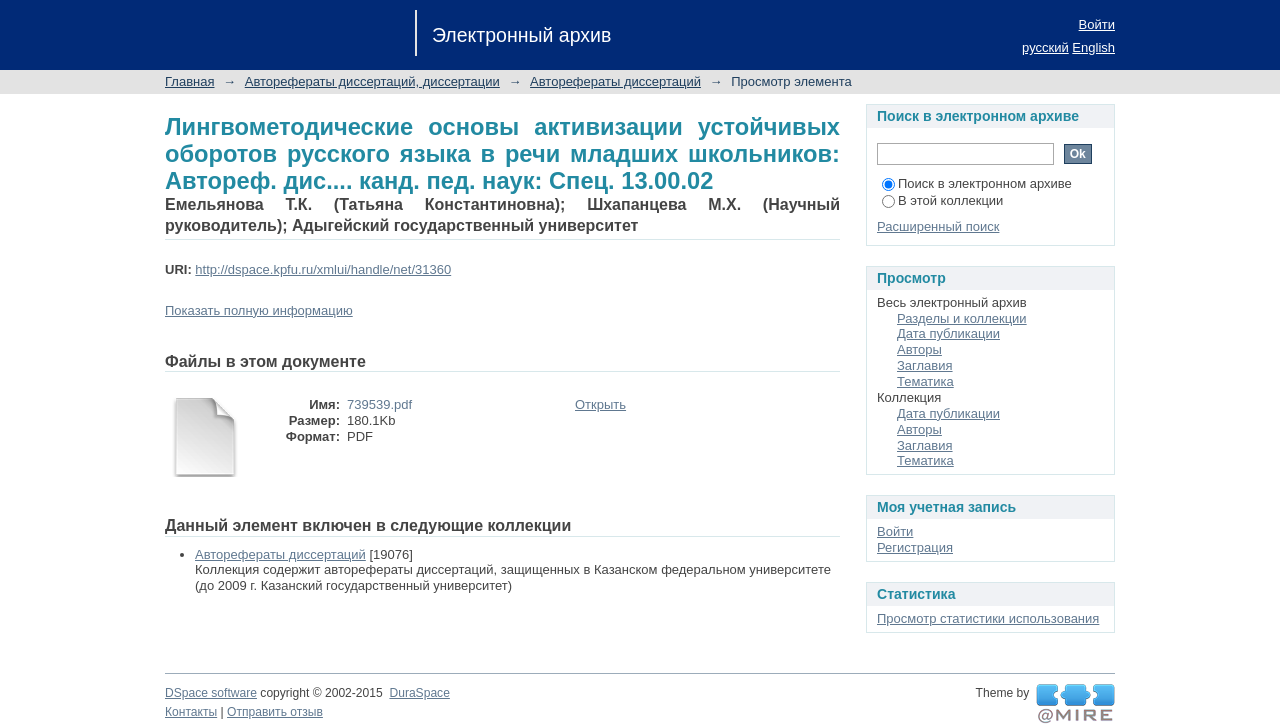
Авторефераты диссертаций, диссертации (372, 81)
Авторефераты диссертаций (615, 81)
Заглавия (925, 365)
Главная (189, 81)
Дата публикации (948, 333)
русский (1045, 47)
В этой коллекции (942, 200)
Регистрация (915, 547)
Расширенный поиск (938, 226)
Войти (1097, 24)
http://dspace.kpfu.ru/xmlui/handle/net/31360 (323, 269)
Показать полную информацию (259, 310)
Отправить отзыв (275, 712)
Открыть (600, 404)
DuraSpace (419, 693)
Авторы (919, 349)
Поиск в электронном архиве (977, 183)
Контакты (191, 712)
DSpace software (211, 693)
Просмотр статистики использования (988, 618)
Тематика (925, 381)
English (1093, 47)
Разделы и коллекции (962, 318)
